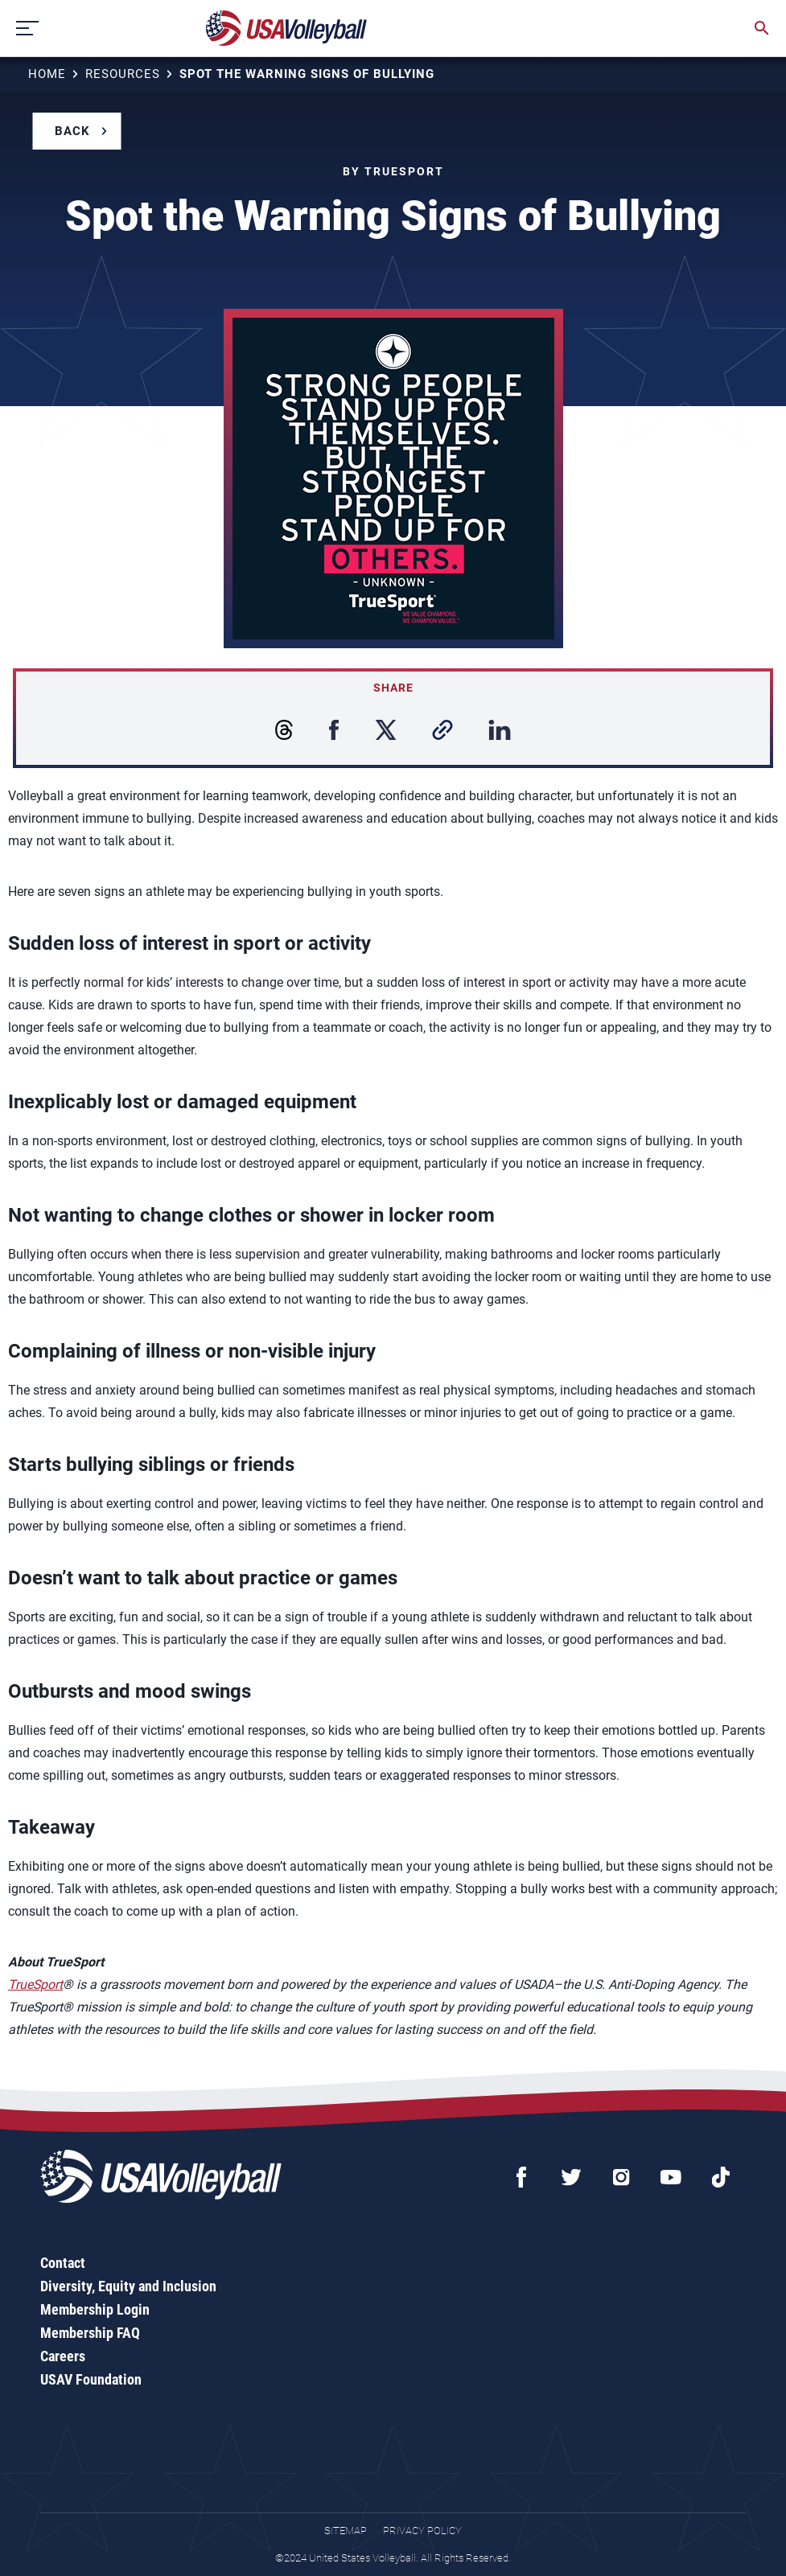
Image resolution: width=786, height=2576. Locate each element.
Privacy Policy (422, 2531)
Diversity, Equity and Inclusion (128, 2286)
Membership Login (95, 2309)
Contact (62, 2262)
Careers (62, 2356)
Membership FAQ (90, 2332)
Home (47, 74)
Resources (122, 74)
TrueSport (35, 1984)
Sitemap (345, 2531)
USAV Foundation (91, 2379)
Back (72, 131)
